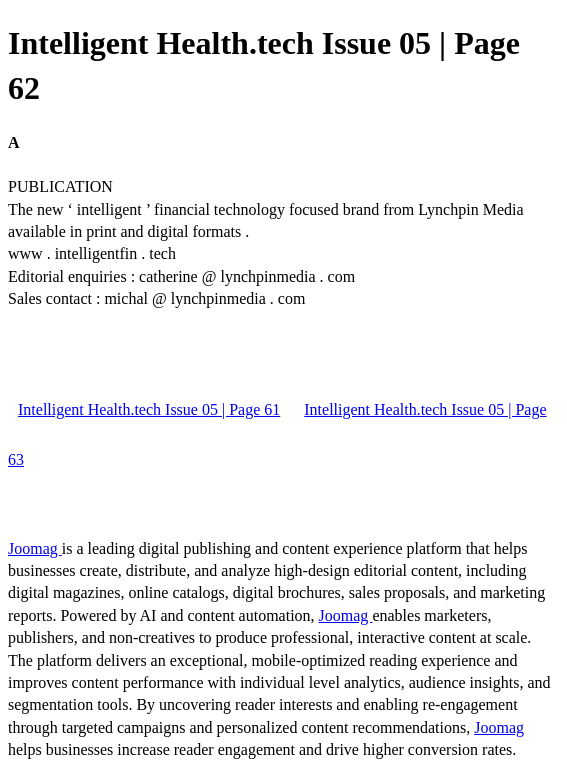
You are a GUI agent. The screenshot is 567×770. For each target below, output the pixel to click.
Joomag (35, 548)
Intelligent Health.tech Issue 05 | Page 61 (149, 409)
